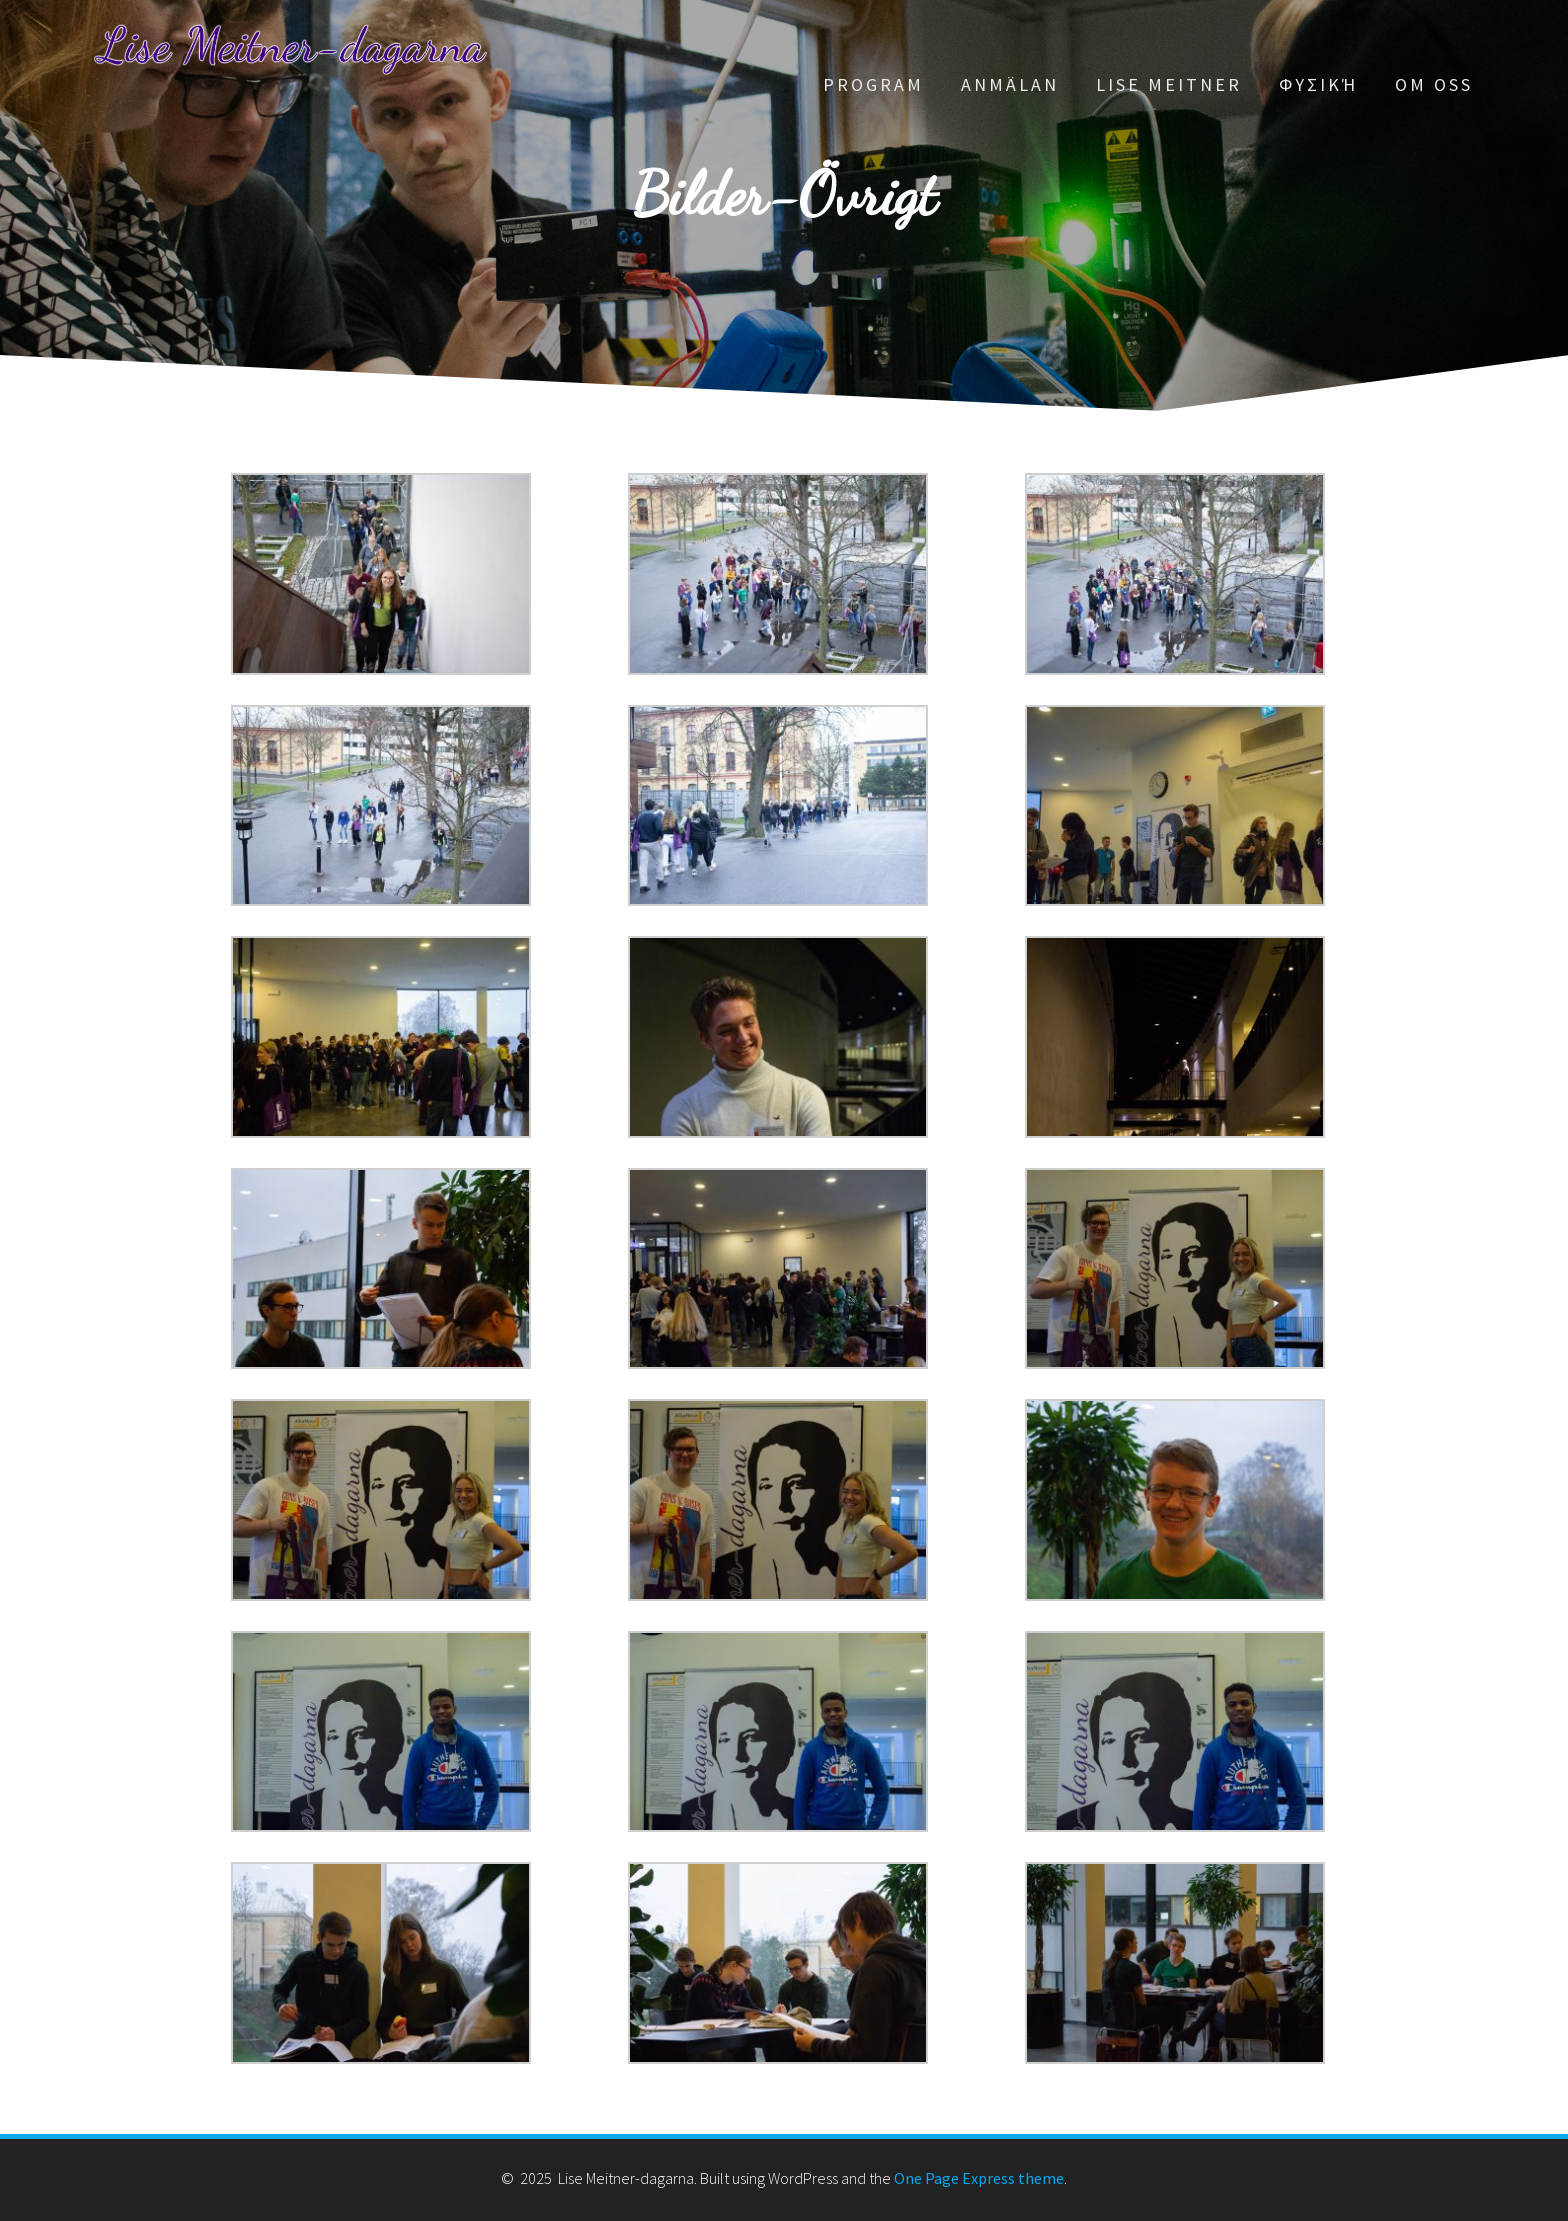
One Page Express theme (979, 2178)
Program (873, 84)
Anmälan (1010, 84)
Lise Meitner (1169, 84)
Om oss (1434, 84)
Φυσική (1318, 84)
